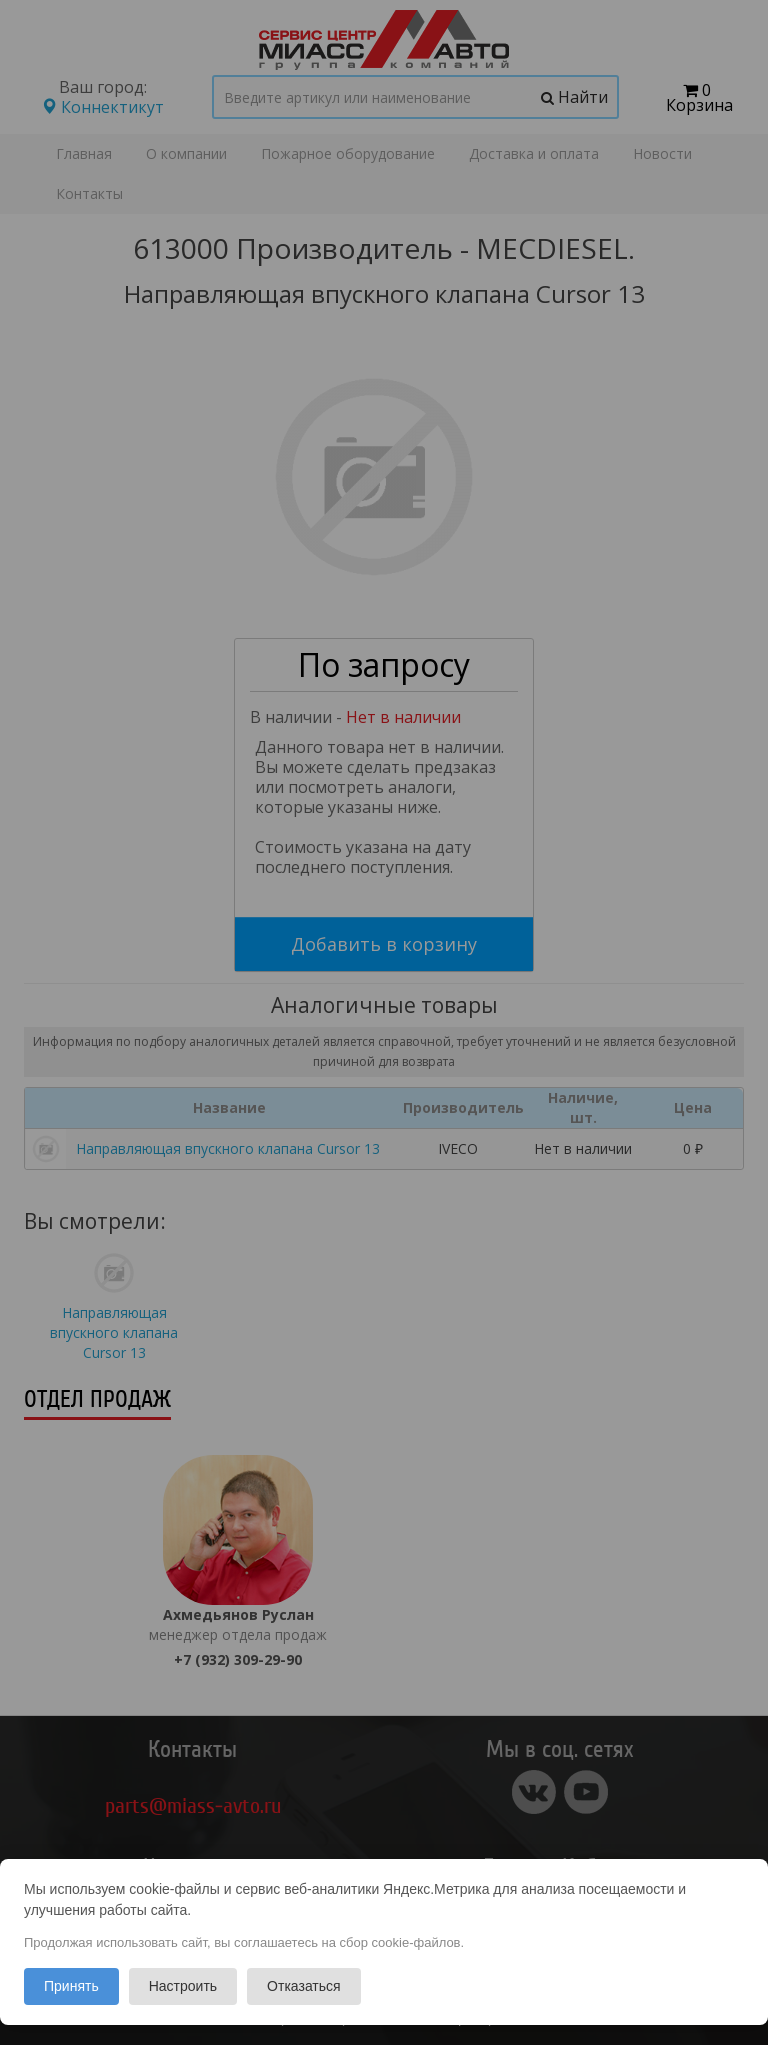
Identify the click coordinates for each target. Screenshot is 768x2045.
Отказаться (304, 1986)
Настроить (183, 1986)
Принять (71, 1986)
